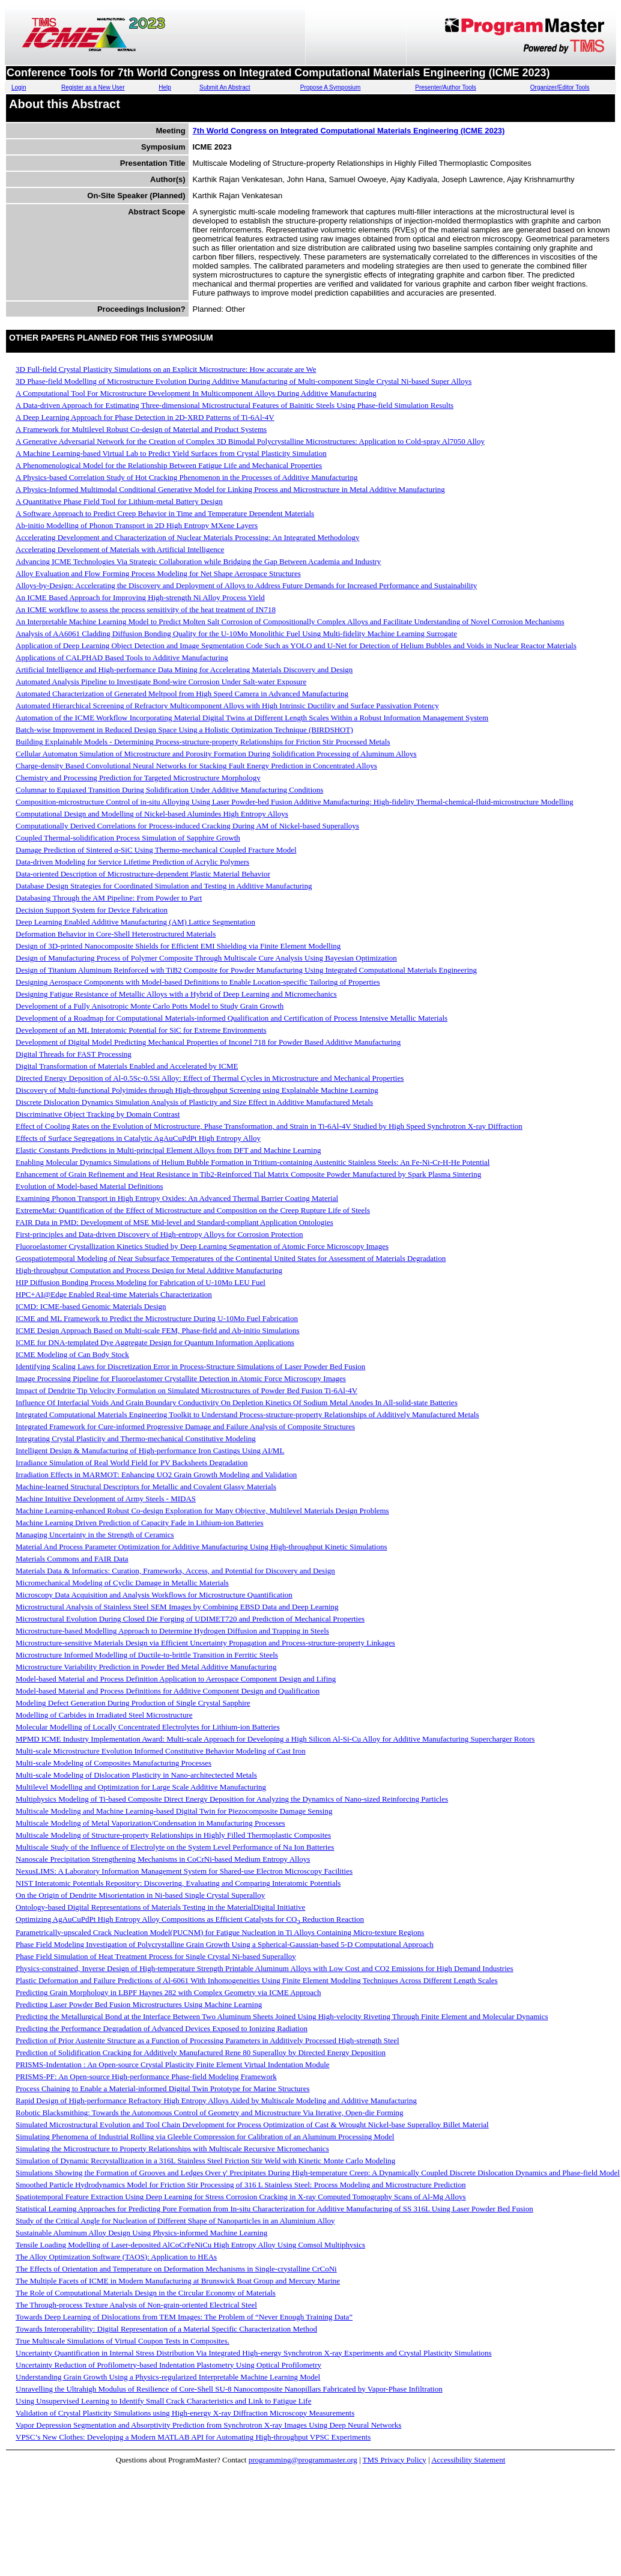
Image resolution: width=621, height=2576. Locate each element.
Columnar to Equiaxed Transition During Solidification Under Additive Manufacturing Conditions (169, 789)
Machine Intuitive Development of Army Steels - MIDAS (106, 1498)
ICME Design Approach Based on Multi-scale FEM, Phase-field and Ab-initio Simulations (158, 1330)
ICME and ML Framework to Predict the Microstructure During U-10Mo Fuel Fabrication (157, 1318)
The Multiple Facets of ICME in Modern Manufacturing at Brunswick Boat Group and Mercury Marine (178, 2280)
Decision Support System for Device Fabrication (92, 909)
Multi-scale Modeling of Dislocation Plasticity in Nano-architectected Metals (136, 1774)
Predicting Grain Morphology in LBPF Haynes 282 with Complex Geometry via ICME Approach (168, 1992)
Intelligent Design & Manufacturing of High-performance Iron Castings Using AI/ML (150, 1450)
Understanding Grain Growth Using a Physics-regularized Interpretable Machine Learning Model (168, 2376)
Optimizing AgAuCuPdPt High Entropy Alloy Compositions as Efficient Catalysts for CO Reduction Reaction (190, 1919)
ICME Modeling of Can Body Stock (72, 1354)
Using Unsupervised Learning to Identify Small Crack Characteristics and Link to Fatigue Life (163, 2400)
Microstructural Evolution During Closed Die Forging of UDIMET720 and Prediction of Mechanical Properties (190, 1618)
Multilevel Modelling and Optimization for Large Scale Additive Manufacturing (141, 1786)
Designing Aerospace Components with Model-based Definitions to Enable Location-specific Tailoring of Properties (198, 981)
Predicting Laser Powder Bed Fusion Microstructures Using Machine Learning (139, 2004)
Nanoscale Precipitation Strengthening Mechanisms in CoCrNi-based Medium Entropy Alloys (163, 1859)
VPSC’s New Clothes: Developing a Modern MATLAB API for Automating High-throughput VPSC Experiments (193, 2436)
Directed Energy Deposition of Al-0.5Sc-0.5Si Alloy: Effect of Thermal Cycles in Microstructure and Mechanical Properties (210, 1078)
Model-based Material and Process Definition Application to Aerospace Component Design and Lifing (176, 1678)
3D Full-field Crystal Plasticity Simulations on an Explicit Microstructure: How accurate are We (166, 369)
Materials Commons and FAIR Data (72, 1558)
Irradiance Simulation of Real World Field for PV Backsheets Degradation (132, 1462)
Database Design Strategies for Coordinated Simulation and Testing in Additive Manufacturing (164, 885)
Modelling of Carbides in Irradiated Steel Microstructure (104, 1714)
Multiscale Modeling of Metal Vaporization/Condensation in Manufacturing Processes (150, 1822)
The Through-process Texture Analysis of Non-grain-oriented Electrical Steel (136, 2304)
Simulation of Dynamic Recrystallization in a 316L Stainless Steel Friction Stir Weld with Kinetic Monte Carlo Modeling (205, 2160)
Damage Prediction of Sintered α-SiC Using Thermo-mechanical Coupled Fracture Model (156, 849)
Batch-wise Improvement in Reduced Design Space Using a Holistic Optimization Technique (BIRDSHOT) (184, 729)
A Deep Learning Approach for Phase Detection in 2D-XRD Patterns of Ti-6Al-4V (145, 417)
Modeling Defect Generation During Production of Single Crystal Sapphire (133, 1702)
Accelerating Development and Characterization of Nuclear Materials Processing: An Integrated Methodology (188, 537)
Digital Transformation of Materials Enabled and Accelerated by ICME (127, 1066)
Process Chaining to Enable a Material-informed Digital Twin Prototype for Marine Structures (163, 2088)
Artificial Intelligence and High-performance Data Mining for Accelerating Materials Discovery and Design (184, 669)
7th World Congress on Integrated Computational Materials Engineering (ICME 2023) (349, 130)
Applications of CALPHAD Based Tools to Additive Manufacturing (122, 657)
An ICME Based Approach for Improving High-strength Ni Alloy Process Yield (140, 597)
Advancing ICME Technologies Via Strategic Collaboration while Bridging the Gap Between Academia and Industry (198, 561)
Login (18, 87)
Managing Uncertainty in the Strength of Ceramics (95, 1534)
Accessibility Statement (468, 2459)
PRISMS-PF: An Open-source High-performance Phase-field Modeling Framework (146, 2076)
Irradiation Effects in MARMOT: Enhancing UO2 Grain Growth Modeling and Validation (156, 1474)
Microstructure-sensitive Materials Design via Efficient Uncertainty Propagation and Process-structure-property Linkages (205, 1642)
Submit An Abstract (224, 87)
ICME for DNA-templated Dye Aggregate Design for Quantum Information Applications (155, 1342)
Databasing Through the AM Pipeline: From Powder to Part (109, 897)
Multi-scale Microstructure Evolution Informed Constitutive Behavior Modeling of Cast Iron (161, 1750)
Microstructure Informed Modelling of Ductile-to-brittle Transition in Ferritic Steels (147, 1654)
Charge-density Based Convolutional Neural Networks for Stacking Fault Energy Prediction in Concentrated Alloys (196, 765)
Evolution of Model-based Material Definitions (89, 1186)
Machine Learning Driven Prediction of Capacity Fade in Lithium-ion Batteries (140, 1522)
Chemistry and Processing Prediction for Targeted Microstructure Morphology (138, 777)
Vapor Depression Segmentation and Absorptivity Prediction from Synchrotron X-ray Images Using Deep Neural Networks (208, 2424)
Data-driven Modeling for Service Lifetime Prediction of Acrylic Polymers (132, 861)
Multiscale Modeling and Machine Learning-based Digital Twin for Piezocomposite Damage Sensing (174, 1810)
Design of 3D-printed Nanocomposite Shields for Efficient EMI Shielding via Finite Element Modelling (178, 945)
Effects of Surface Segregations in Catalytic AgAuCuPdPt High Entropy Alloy (138, 1138)
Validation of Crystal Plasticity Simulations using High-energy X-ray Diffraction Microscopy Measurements (185, 2412)
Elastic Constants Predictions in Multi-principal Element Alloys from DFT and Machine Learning (168, 1150)
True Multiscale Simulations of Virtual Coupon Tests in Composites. (122, 2340)
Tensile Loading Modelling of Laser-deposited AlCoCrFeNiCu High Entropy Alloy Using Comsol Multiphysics (190, 2244)
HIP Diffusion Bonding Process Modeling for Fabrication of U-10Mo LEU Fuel (140, 1282)
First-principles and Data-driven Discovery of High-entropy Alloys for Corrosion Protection (159, 1234)
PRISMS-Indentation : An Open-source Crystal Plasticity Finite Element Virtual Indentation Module (173, 2064)
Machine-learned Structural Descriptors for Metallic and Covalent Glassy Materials (146, 1486)
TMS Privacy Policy (394, 2459)
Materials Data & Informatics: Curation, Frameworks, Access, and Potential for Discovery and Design (175, 1570)
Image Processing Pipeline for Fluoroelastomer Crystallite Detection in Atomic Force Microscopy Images (181, 1378)
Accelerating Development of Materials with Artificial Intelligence (120, 549)
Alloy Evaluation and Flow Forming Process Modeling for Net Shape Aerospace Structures (158, 573)
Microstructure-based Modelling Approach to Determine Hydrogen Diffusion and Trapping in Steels (172, 1630)
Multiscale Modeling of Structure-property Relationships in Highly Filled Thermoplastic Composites (173, 1834)
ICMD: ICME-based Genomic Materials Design (91, 1306)
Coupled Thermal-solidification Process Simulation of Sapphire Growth (128, 837)
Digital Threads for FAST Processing (74, 1054)
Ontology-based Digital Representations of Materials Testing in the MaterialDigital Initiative (160, 1907)
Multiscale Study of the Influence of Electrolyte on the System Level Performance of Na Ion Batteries (175, 1847)
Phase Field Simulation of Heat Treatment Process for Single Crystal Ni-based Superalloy (156, 1956)
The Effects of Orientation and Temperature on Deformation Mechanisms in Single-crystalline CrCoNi (176, 2268)
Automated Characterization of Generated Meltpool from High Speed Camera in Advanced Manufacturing (182, 693)
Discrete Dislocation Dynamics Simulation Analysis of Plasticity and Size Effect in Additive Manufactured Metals (194, 1102)
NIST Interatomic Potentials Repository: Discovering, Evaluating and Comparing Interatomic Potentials (178, 1883)
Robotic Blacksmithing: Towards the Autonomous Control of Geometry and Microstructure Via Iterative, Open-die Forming (210, 2112)
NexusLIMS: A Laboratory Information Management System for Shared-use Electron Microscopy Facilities (184, 1871)
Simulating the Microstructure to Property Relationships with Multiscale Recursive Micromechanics (172, 2148)
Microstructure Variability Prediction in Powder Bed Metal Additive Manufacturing (146, 1666)
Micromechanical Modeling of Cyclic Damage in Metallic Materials (122, 1582)
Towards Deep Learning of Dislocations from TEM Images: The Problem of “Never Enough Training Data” (184, 2316)
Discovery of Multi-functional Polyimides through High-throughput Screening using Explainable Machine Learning (197, 1090)
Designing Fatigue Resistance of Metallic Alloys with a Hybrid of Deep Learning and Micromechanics (176, 993)
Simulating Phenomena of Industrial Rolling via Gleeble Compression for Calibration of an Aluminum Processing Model (205, 2136)
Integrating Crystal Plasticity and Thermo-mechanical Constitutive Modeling (136, 1438)
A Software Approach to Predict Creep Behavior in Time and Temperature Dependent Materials (165, 513)
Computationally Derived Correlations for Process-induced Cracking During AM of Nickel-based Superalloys (187, 825)
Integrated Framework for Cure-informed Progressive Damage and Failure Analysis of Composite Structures (185, 1426)
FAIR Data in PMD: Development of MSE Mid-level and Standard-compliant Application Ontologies (174, 1222)
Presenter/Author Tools (445, 87)
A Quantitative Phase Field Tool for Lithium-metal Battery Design (119, 501)
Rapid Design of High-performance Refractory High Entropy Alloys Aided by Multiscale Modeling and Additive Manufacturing (216, 2100)
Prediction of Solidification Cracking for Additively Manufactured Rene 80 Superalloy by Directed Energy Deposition (201, 2052)
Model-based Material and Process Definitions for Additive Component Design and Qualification (168, 1690)
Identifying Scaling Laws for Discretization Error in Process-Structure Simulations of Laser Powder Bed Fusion (190, 1366)
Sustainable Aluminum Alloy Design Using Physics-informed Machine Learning (141, 2232)
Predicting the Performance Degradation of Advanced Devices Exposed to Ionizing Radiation (161, 2028)
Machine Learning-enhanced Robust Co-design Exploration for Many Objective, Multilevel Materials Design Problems (202, 1510)
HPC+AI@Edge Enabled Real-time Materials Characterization (114, 1294)
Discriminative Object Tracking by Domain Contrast (98, 1114)
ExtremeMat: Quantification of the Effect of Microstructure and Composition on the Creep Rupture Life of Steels (193, 1210)
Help (165, 87)
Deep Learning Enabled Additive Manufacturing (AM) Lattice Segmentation (135, 921)
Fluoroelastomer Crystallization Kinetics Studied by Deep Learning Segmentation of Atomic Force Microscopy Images (202, 1246)
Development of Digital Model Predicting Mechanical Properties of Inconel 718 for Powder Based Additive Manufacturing (208, 1041)
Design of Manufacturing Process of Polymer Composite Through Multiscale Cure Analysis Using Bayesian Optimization (206, 957)
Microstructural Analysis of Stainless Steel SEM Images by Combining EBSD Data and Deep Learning (177, 1606)
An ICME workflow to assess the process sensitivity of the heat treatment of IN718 (146, 609)
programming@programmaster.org (303, 2459)
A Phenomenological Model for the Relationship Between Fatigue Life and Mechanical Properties (169, 465)
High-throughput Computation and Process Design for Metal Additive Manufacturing (149, 1270)
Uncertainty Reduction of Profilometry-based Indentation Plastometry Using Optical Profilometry (168, 2364)
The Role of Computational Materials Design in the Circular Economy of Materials (146, 2292)
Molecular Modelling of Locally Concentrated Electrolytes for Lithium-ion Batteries (148, 1726)
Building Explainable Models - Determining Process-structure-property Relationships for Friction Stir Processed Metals (203, 741)
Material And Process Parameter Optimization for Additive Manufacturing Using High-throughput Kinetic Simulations (201, 1546)
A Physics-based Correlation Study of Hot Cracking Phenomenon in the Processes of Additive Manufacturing (186, 477)
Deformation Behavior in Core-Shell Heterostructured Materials (116, 933)
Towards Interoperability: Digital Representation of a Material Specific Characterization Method (166, 2328)
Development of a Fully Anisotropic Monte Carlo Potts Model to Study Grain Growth (149, 1005)
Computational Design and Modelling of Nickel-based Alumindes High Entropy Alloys (152, 813)
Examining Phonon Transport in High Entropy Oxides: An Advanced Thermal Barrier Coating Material (177, 1198)
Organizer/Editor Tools (560, 87)
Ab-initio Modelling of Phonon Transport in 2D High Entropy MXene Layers (137, 525)
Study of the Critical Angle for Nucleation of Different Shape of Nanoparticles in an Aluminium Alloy (175, 2220)
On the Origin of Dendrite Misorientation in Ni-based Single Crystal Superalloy (140, 1895)
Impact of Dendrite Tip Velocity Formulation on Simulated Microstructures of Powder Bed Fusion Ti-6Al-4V (186, 1390)
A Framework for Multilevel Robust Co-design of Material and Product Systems (141, 429)
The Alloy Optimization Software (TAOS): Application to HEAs (116, 2256)
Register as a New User (93, 87)
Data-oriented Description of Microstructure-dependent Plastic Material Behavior (143, 873)
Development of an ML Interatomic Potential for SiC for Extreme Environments (141, 1029)
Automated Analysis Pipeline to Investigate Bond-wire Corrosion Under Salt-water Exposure (161, 681)
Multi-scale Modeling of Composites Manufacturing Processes (113, 1762)
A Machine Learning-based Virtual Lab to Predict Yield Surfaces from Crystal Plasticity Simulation (171, 453)
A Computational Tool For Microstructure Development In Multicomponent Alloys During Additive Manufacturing (196, 393)
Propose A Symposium (330, 87)
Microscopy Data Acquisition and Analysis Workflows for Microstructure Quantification (154, 1594)
